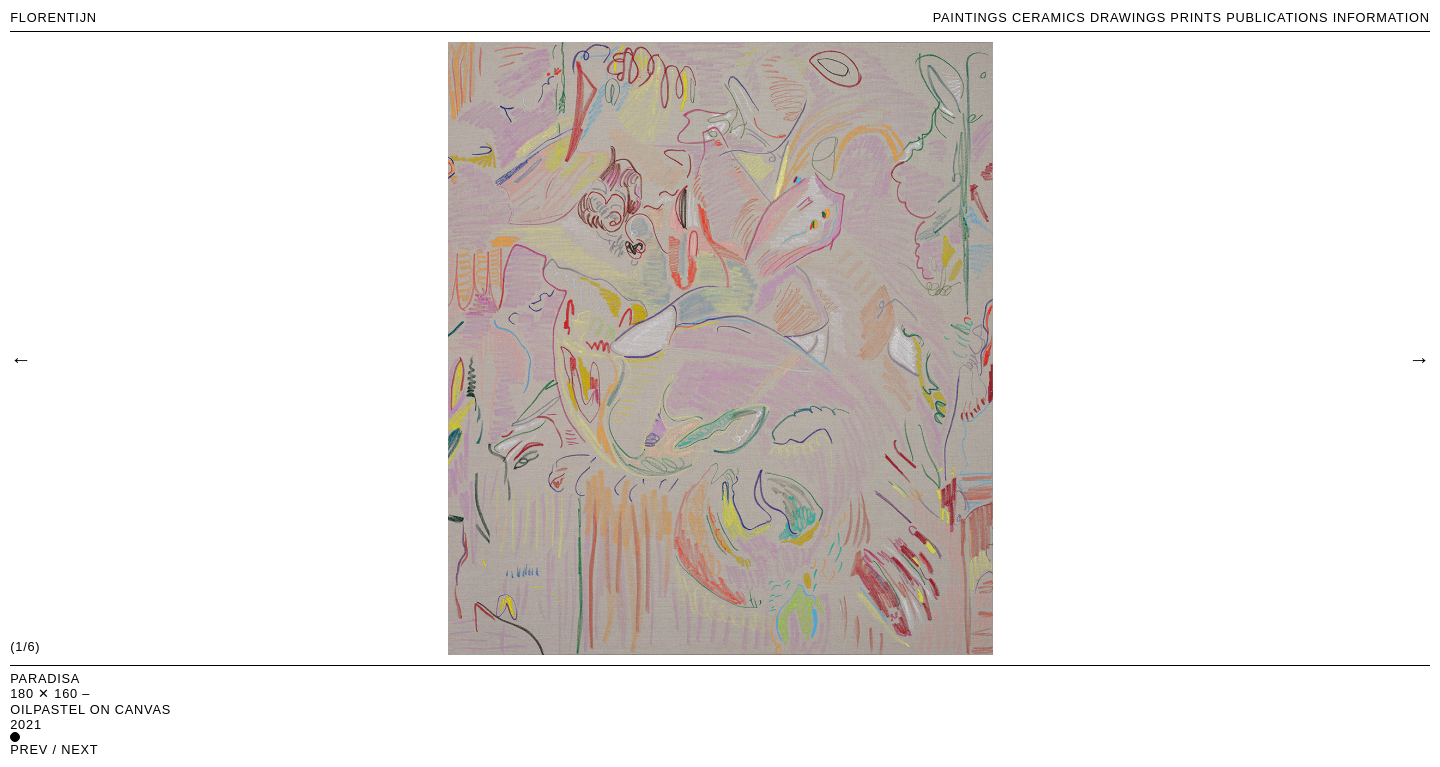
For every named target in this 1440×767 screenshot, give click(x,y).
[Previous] (20, 358)
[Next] (1418, 358)
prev (29, 749)
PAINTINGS (970, 17)
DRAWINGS (1128, 17)
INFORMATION (1381, 17)
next (79, 749)
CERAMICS (1049, 17)
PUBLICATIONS (1277, 17)
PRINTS (1196, 17)
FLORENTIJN (53, 17)
